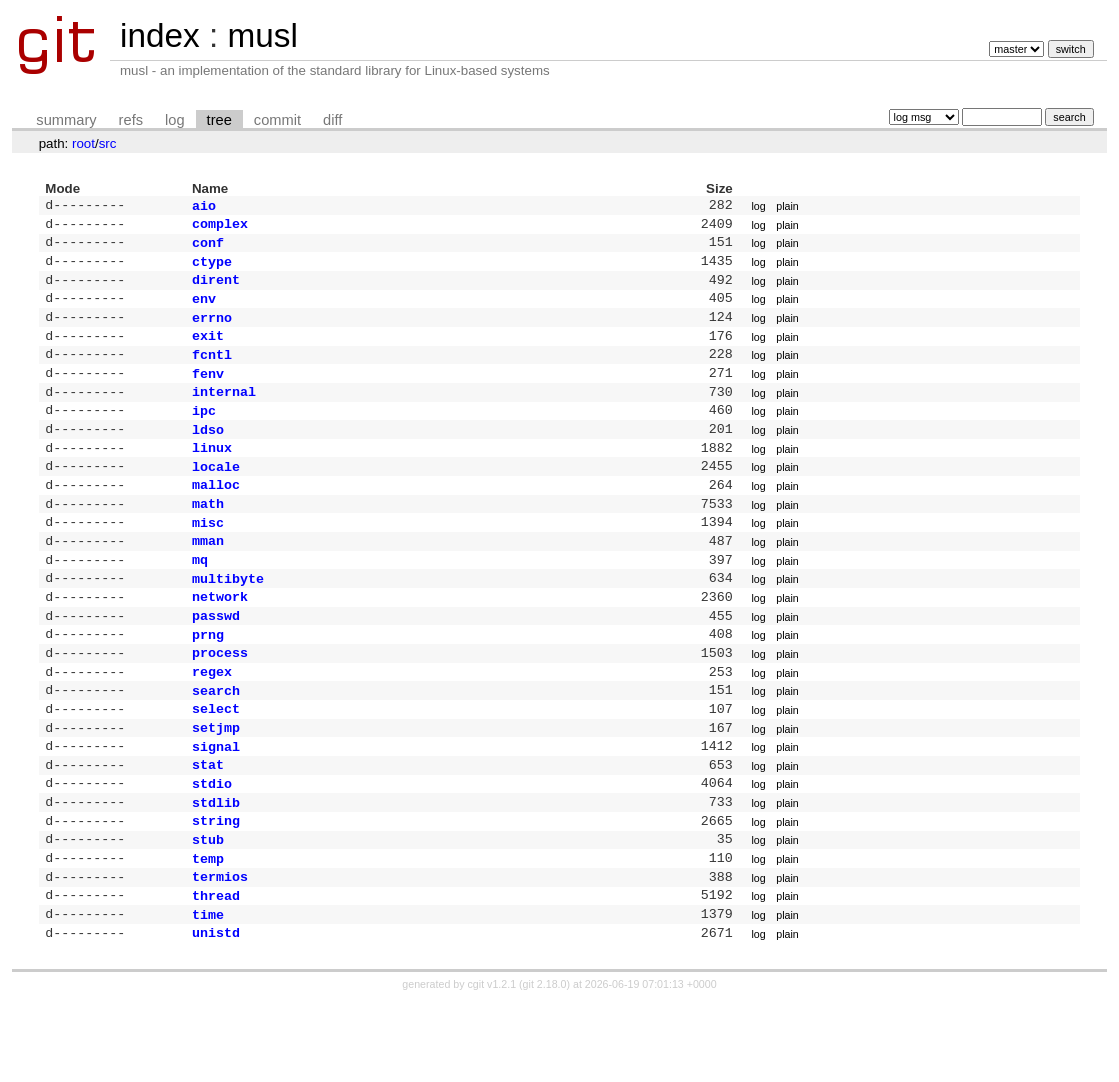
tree (219, 120)
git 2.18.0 (545, 1064)
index (160, 35)
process (220, 702)
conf (208, 248)
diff (332, 120)
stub (208, 909)
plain (787, 207)
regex (212, 723)
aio (204, 207)
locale (216, 496)
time (208, 992)
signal (216, 806)
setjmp (216, 785)
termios (220, 950)
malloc (216, 516)
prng (208, 682)
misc (208, 558)
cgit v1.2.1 (492, 1064)
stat (208, 826)
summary (66, 120)
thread (216, 971)
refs (131, 120)
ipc (204, 434)
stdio (212, 847)
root (83, 143)
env (204, 310)
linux (212, 475)
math (208, 537)
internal (224, 413)
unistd (216, 1012)
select (216, 764)
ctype (212, 269)
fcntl (212, 372)
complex (220, 227)
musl (262, 35)
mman (208, 578)
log (175, 120)
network (220, 640)
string (216, 888)
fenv (208, 393)
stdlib (216, 868)
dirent (216, 289)
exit (208, 351)
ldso (208, 455)
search (216, 744)
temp (208, 930)
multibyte (228, 620)
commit (277, 120)
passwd (216, 661)
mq (200, 599)
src (108, 143)
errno (212, 331)
